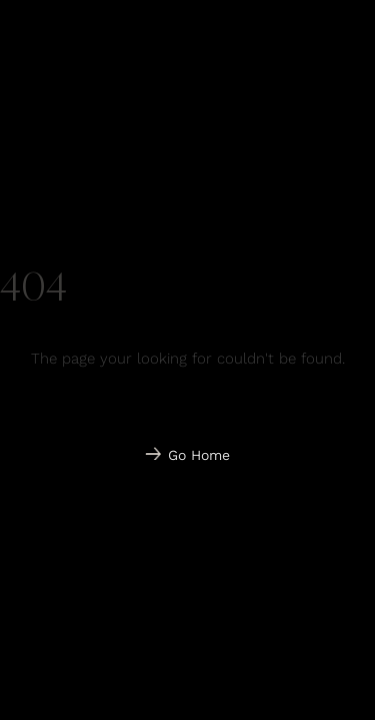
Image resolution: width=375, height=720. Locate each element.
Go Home (199, 455)
